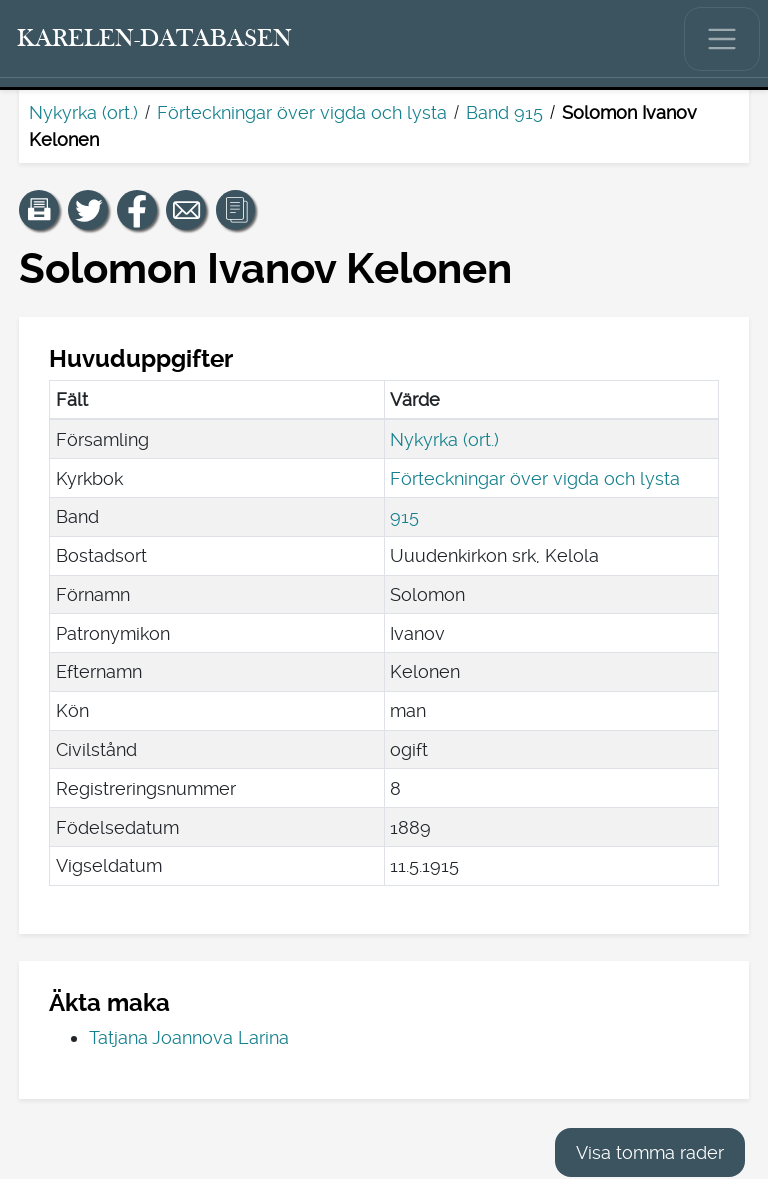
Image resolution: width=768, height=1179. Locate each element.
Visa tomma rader (650, 1152)
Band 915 (504, 112)
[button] (39, 210)
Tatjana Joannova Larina (189, 1037)
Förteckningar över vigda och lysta (302, 112)
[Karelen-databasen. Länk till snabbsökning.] (155, 39)
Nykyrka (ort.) (83, 112)
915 (404, 516)
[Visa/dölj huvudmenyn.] (722, 39)
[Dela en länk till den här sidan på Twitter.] (88, 210)
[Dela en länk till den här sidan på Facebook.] (137, 210)
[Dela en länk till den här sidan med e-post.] (186, 210)
